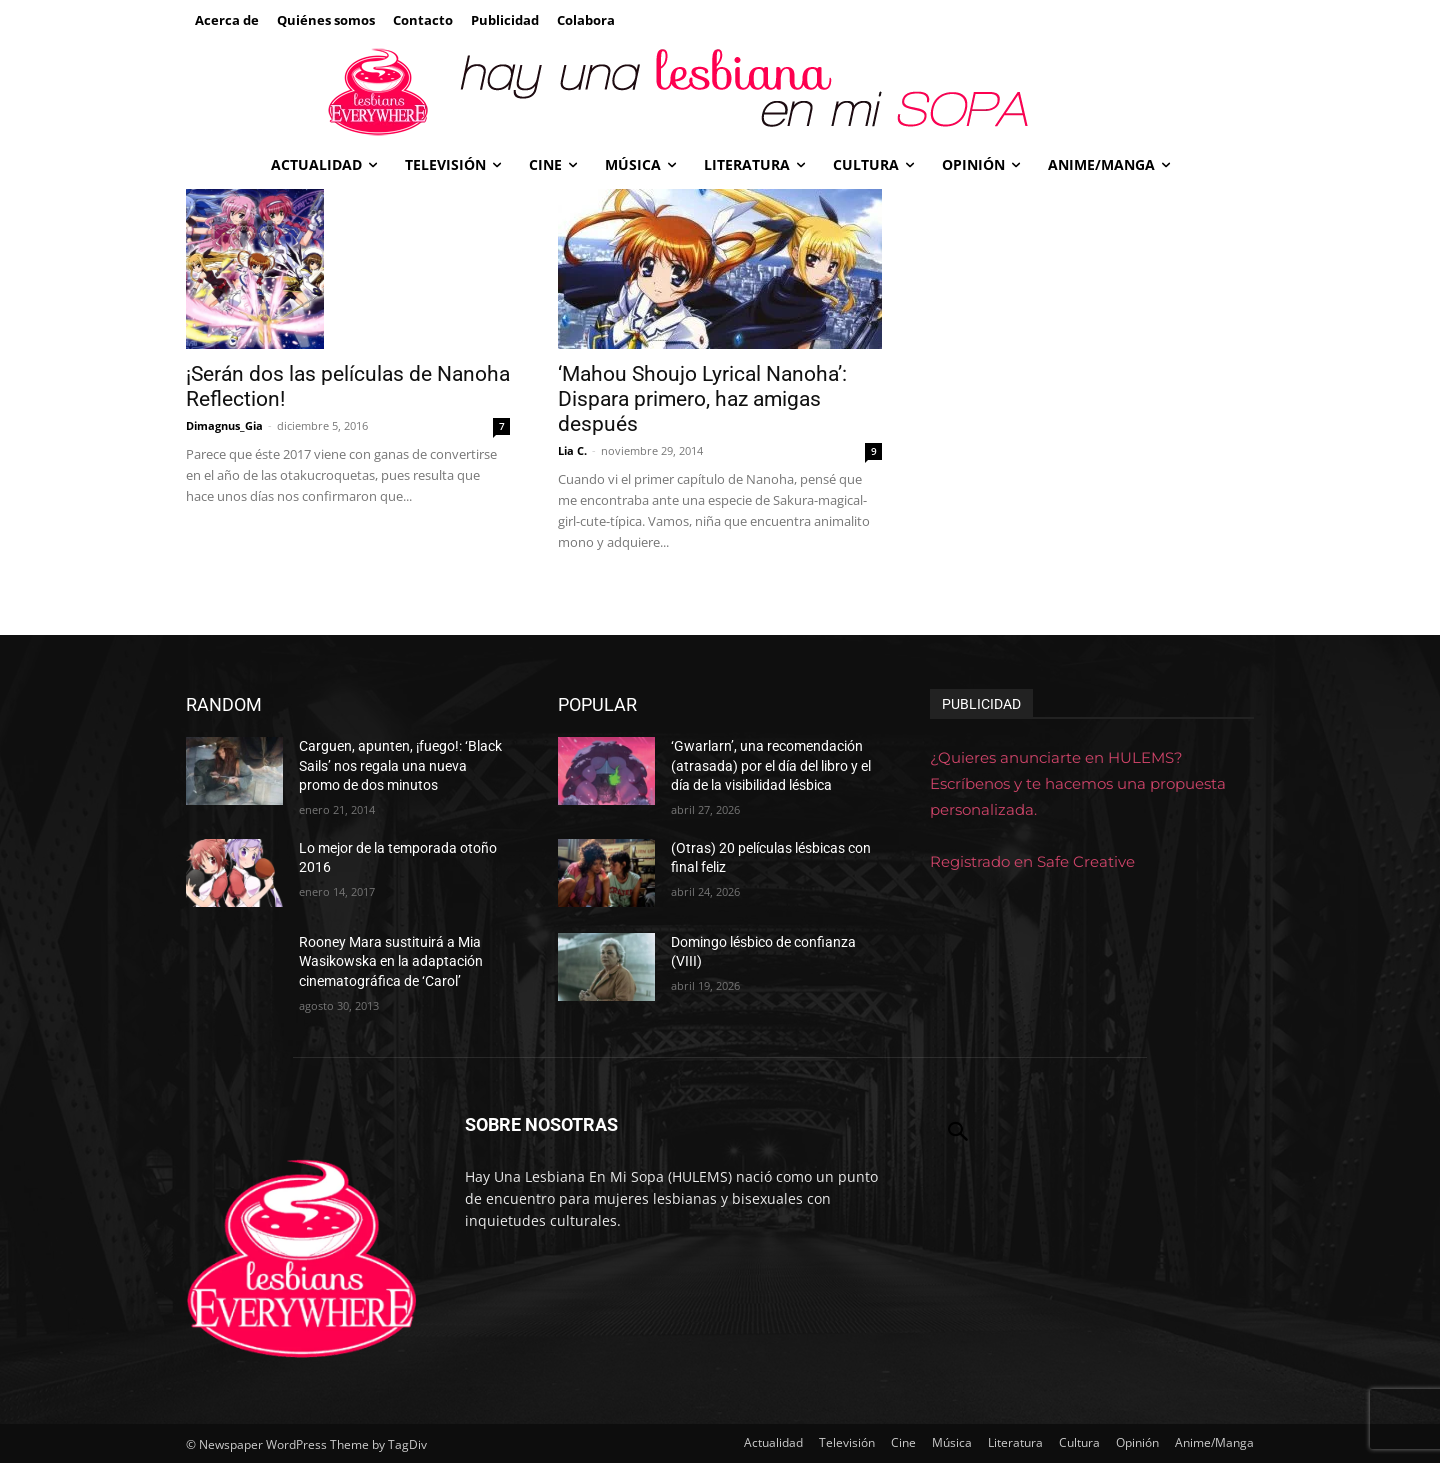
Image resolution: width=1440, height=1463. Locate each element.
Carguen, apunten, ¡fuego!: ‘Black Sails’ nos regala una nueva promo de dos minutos (400, 765)
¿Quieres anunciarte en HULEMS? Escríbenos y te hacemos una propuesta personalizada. (1078, 783)
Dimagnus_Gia (224, 425)
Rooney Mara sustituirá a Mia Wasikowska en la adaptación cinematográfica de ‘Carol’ (391, 961)
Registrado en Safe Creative (1032, 861)
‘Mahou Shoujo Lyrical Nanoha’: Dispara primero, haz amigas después (702, 399)
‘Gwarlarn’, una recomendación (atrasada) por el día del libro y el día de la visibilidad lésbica (771, 765)
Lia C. (572, 450)
